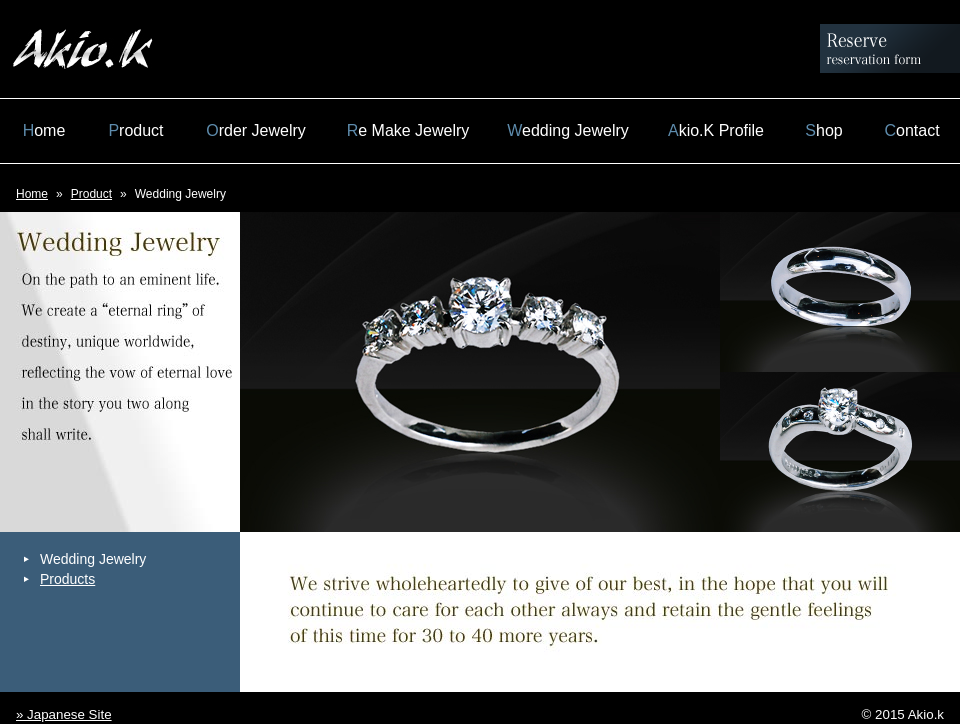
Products (67, 579)
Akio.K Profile (716, 130)
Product (135, 130)
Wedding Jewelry (568, 130)
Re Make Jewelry (408, 130)
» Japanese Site (64, 714)
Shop (823, 130)
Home (44, 130)
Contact (911, 130)
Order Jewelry (256, 130)
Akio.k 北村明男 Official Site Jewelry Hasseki (82, 49)
